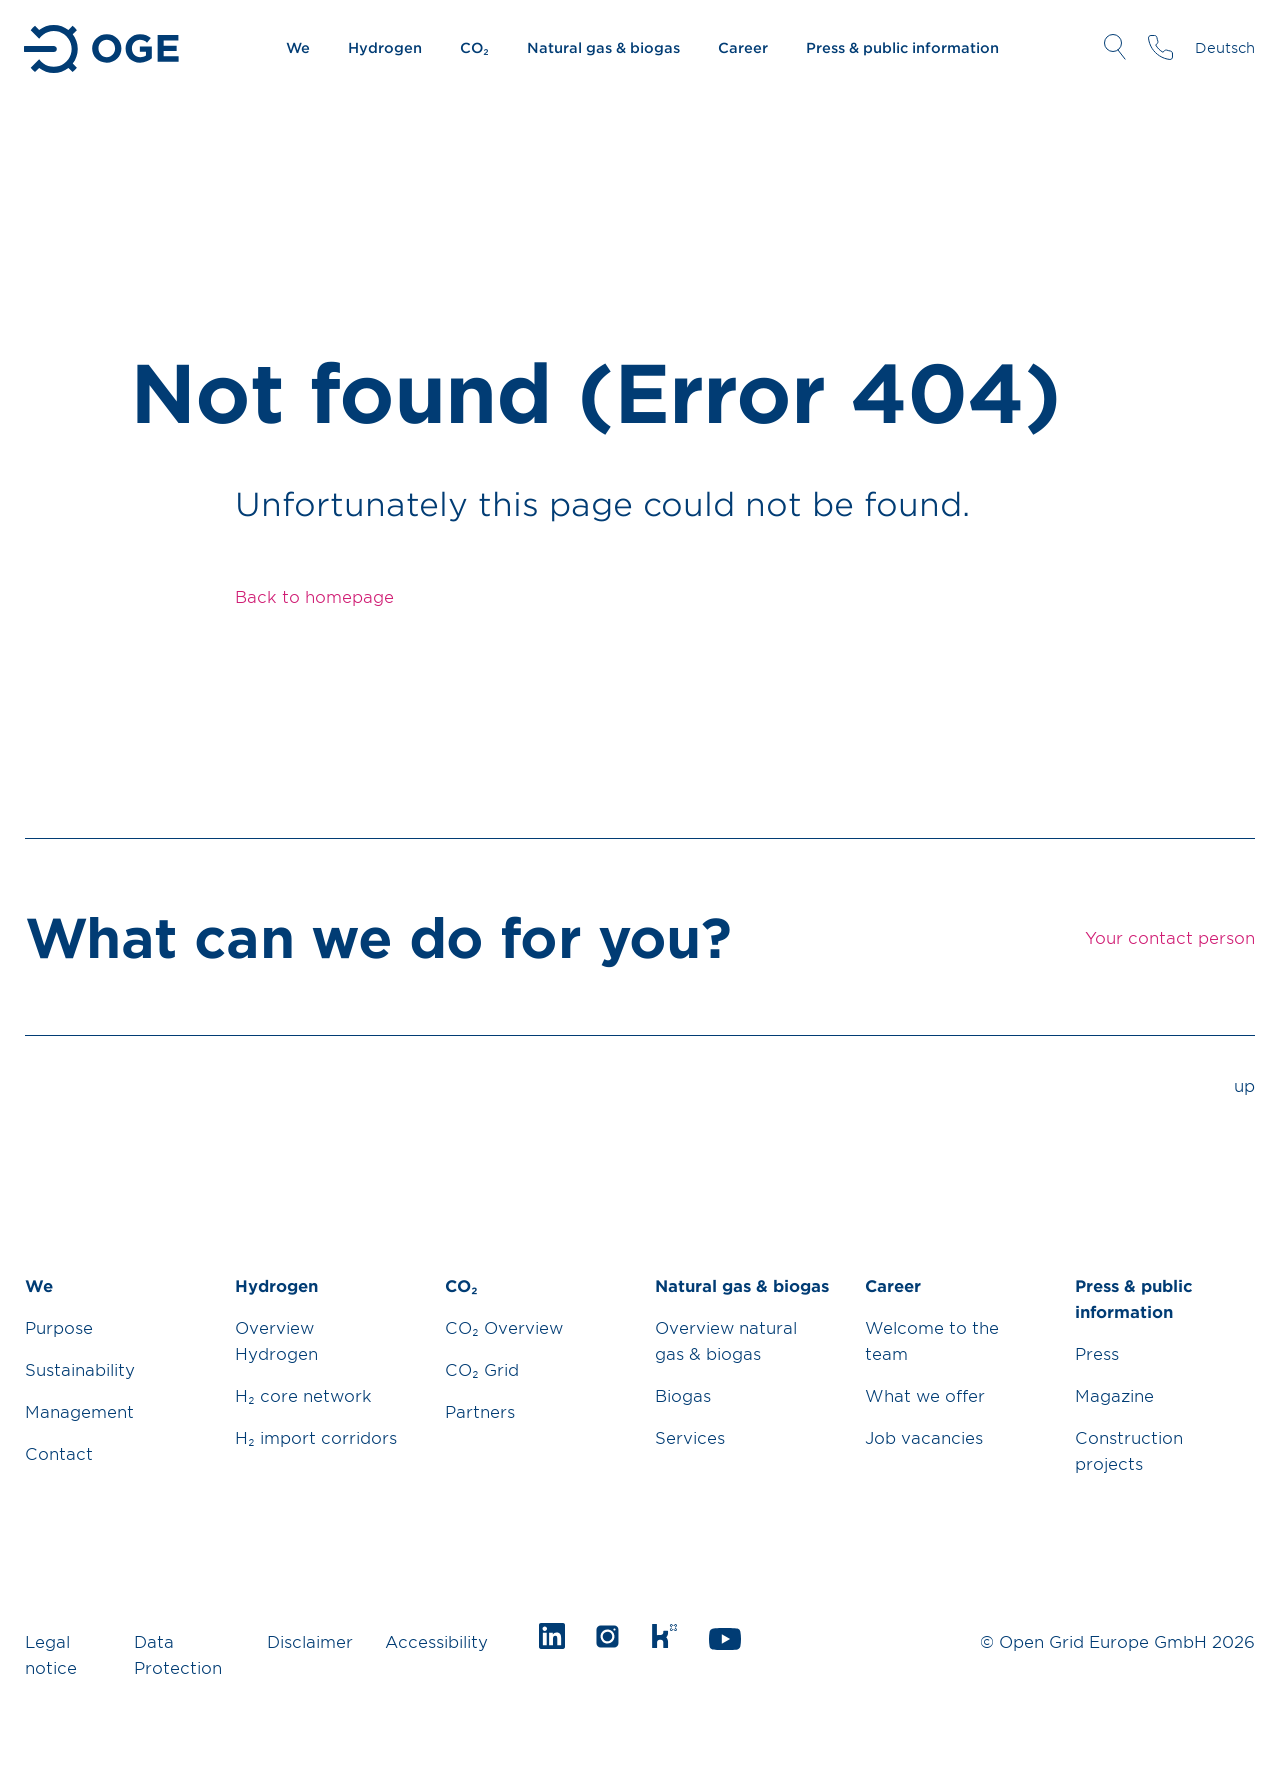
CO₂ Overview (504, 1327)
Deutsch (1225, 47)
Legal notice (51, 1654)
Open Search (1114, 47)
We (298, 47)
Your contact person (1160, 47)
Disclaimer (310, 1641)
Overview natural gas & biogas (726, 1340)
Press (1097, 1353)
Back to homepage (314, 596)
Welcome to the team (932, 1340)
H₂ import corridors (316, 1437)
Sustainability (80, 1369)
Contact (59, 1453)
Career (743, 47)
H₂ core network (303, 1395)
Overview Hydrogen (276, 1340)
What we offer (925, 1395)
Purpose (59, 1327)
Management (79, 1411)
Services (690, 1437)
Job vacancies (924, 1437)
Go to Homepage (103, 49)
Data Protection (178, 1654)
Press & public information (902, 47)
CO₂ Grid (482, 1369)
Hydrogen (385, 47)
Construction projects (1129, 1450)
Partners (480, 1411)
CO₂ (474, 47)
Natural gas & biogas (603, 47)
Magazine (1114, 1395)
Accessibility (436, 1641)
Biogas (683, 1395)
